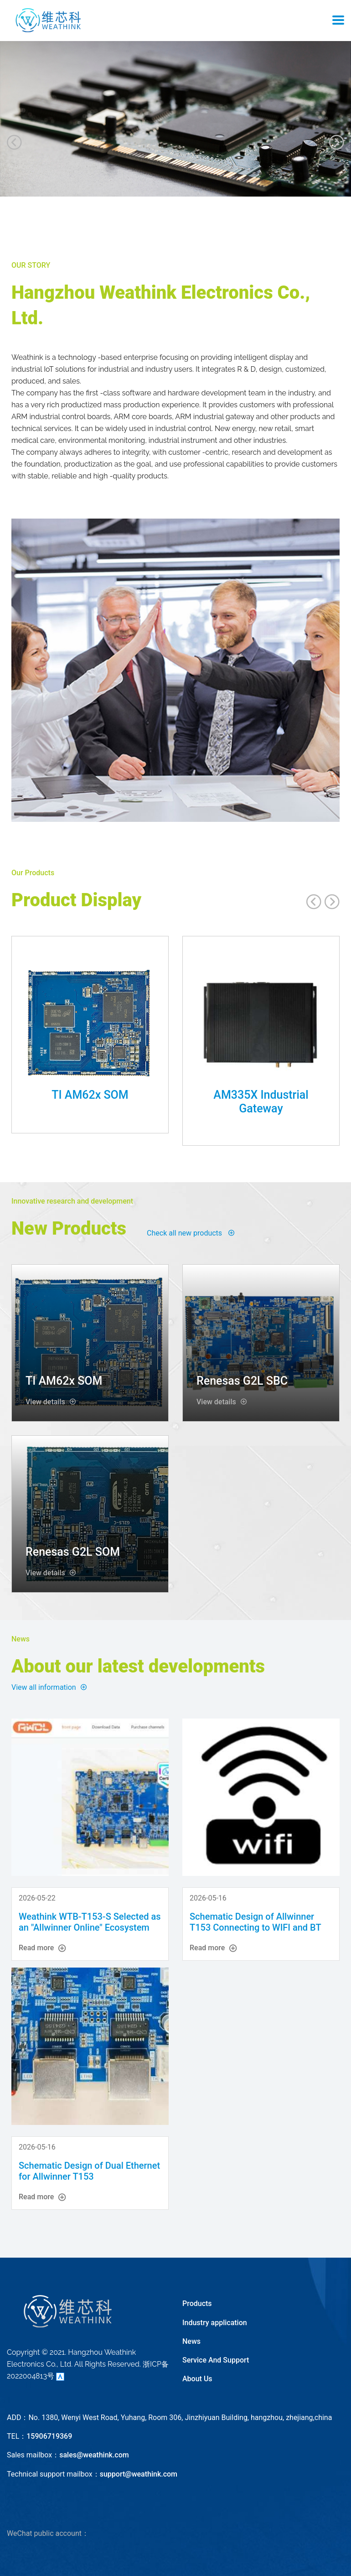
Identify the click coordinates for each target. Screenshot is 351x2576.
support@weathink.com (138, 2474)
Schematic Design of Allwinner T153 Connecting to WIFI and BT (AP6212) (255, 1927)
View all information (49, 1687)
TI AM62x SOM (90, 1094)
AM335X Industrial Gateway (260, 1101)
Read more (42, 1947)
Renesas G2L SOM (73, 1551)
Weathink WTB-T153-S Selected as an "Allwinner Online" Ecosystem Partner (89, 1927)
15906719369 (49, 2436)
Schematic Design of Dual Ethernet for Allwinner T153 (89, 2171)
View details (51, 1401)
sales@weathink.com (94, 2455)
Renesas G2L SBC (242, 1380)
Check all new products (190, 1233)
